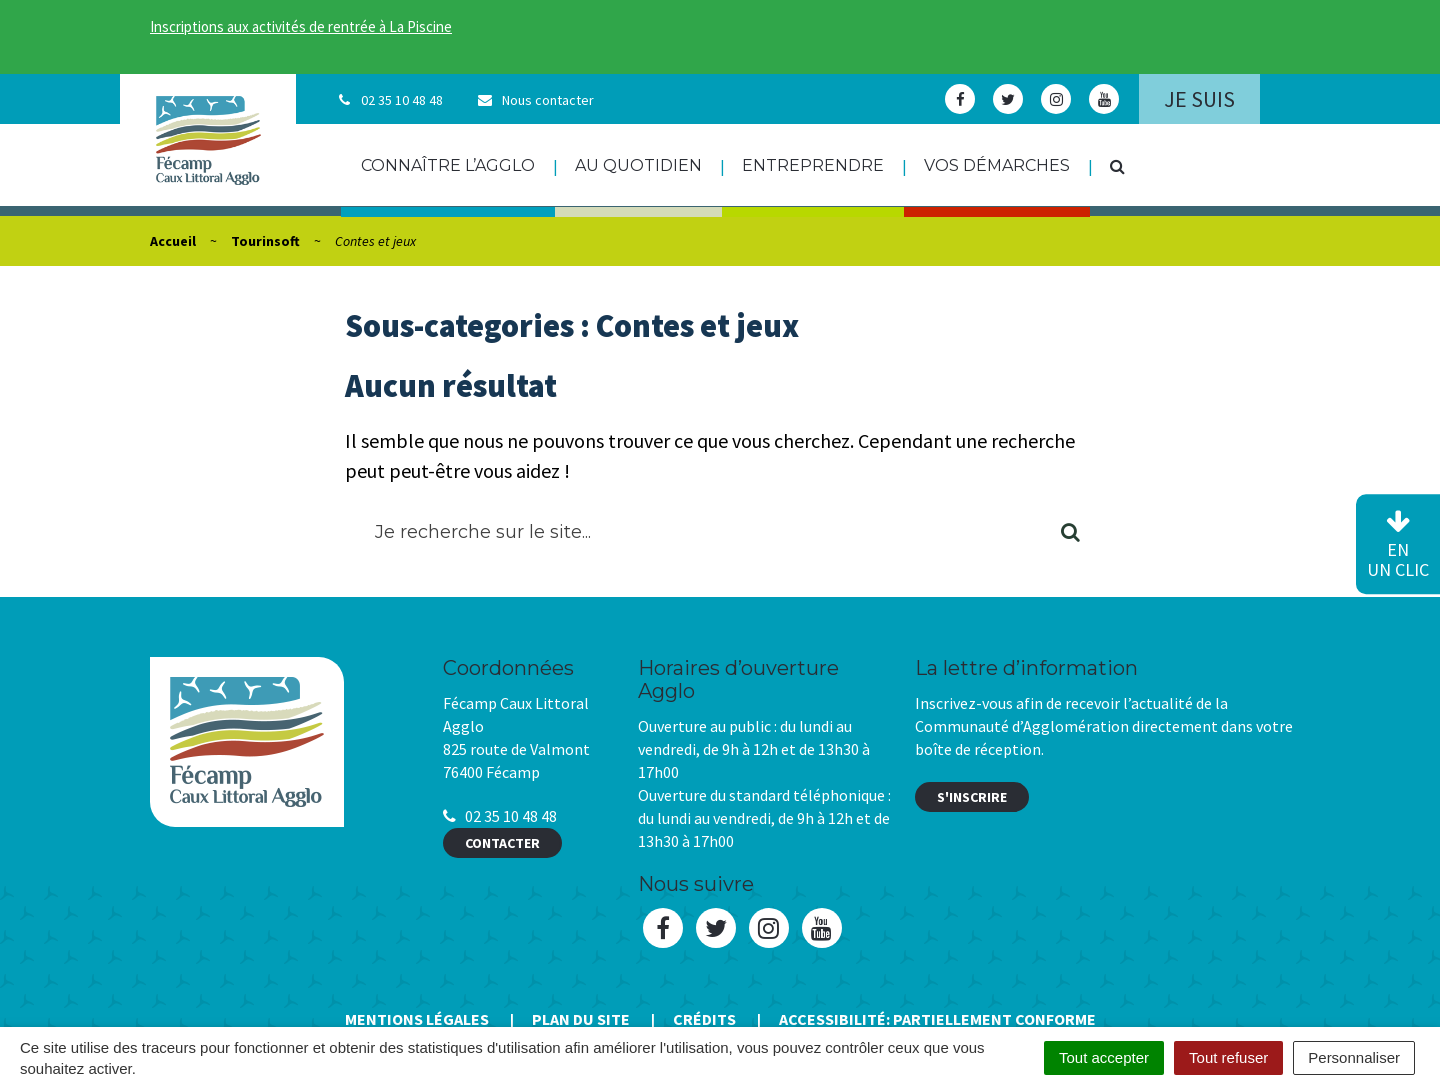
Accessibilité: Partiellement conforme (937, 1019)
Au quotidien (638, 165)
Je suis (1199, 99)
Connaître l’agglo (448, 165)
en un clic (1398, 545)
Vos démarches (997, 165)
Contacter (502, 843)
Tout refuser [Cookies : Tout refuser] (1228, 1057)
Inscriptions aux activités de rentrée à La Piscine (301, 26)
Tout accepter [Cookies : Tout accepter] (1104, 1057)
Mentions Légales (417, 1019)
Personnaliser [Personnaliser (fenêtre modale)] (1354, 1057)
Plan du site (581, 1019)
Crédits (704, 1019)
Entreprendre (813, 165)
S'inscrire (972, 797)
